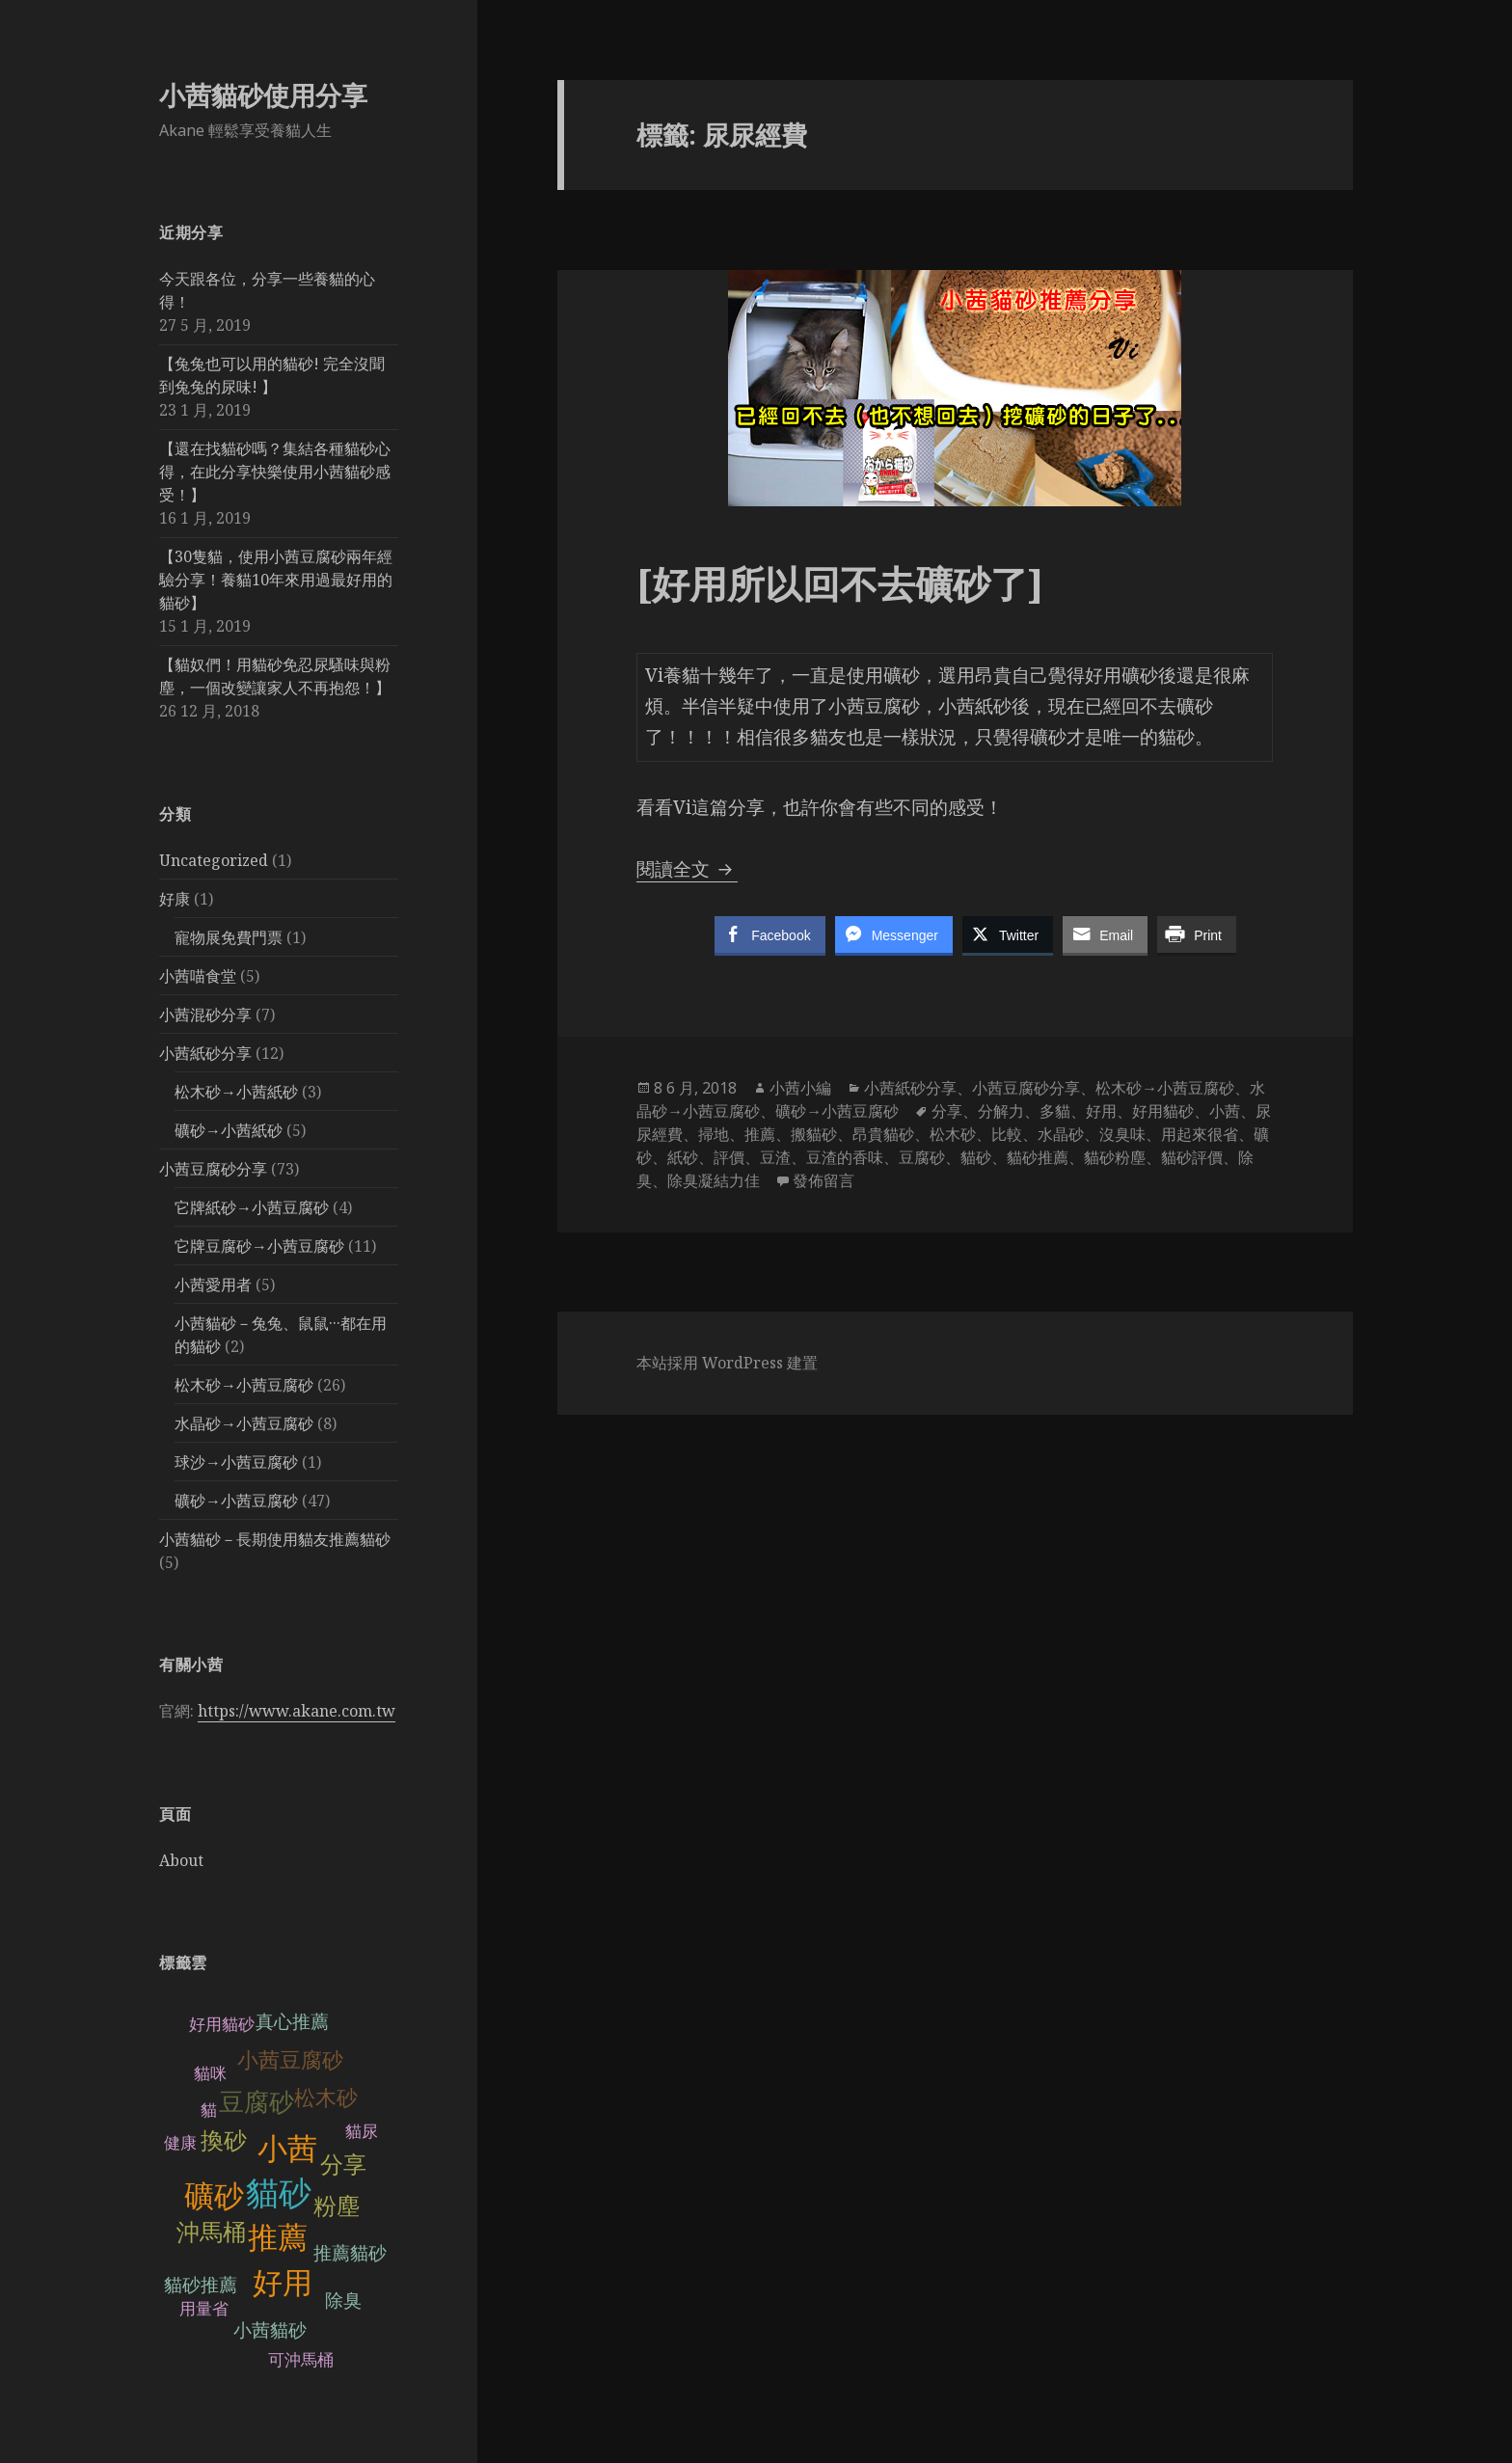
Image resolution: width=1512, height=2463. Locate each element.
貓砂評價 (1192, 1157)
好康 (174, 898)
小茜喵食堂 (197, 976)
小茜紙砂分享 (205, 1053)
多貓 (1055, 1111)
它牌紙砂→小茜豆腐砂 (252, 1207)
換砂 (224, 2140)
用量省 (204, 2309)
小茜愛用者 (213, 1284)
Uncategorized (213, 860)
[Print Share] (1196, 934)
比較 (1006, 1134)
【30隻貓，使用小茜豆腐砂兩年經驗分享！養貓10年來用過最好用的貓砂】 (275, 579)
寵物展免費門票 (229, 937)
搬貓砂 (814, 1134)
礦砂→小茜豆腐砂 (236, 1500)
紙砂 (682, 1157)
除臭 (343, 2300)
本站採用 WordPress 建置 (727, 1362)
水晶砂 (1061, 1134)
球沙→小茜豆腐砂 (236, 1462)
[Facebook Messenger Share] (894, 934)
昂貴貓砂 (883, 1134)
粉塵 (336, 2206)
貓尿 (361, 2132)
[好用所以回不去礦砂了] (839, 583)
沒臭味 (1122, 1134)
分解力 (1001, 1111)
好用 (282, 2283)
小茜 (287, 2149)
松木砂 (326, 2098)
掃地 (713, 1134)
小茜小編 (800, 1087)
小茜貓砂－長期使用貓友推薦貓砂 (275, 1539)
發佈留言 (823, 1180)
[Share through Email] (1105, 934)
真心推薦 (292, 2022)
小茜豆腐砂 (290, 2060)
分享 (343, 2165)
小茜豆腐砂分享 (213, 1168)
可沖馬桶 (301, 2360)
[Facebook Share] (769, 934)
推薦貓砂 (350, 2253)
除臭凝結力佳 (713, 1180)
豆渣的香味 (844, 1157)
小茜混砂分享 (205, 1014)
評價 (729, 1157)
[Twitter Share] (1007, 934)
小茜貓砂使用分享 (263, 95)
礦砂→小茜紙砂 (229, 1130)
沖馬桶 (211, 2232)
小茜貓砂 (270, 2330)
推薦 (278, 2238)
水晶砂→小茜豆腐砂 (244, 1423)
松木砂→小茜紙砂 (236, 1091)
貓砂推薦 (200, 2285)
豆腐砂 (256, 2102)
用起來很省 (1199, 1134)
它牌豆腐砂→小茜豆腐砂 (259, 1246)
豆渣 (775, 1157)
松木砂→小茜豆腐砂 (244, 1384)
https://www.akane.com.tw (296, 1710)
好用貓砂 (222, 2025)
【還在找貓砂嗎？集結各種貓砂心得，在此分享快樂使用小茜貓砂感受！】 (275, 471)
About (181, 1860)
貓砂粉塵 (1115, 1157)
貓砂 (278, 2193)
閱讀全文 (687, 868)
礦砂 (214, 2196)
